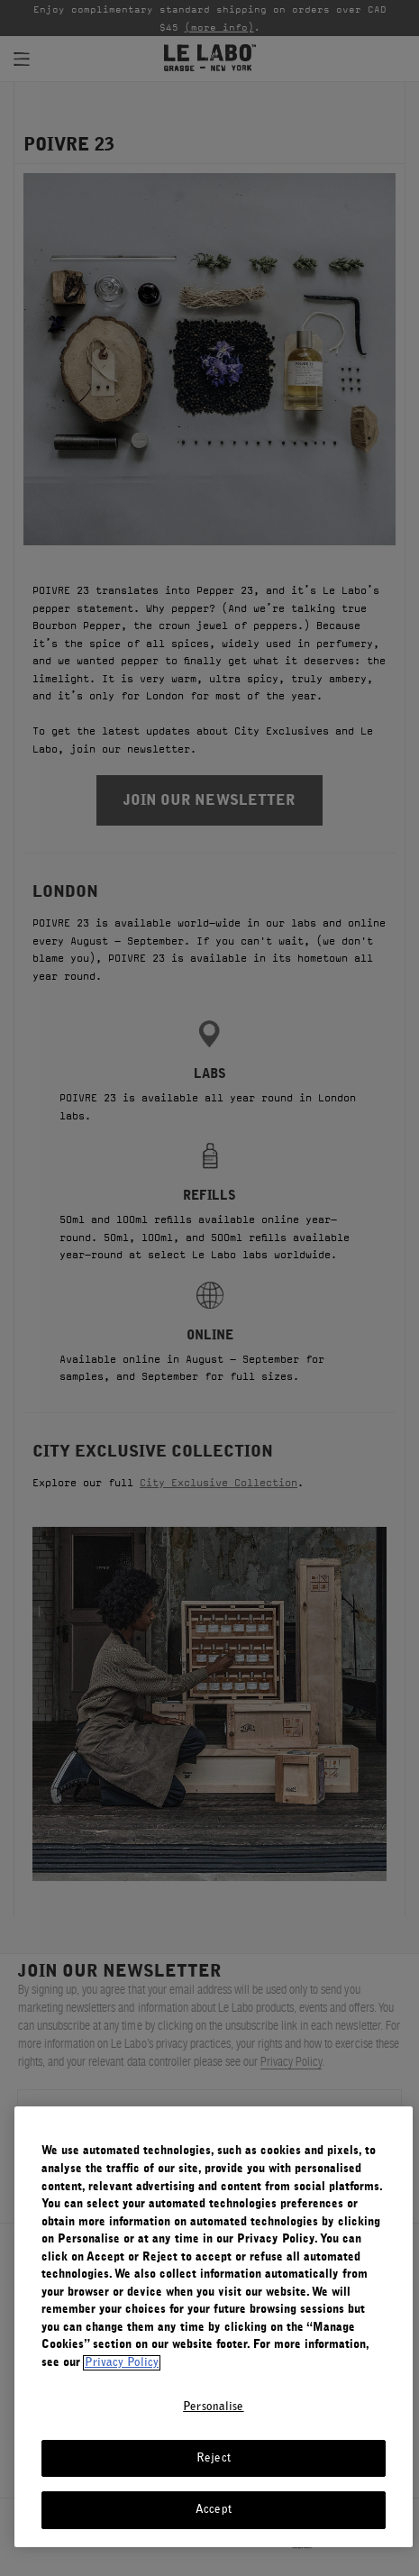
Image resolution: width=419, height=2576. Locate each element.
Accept (214, 2510)
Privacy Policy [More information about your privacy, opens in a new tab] (122, 2363)
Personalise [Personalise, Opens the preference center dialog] (213, 2407)
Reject (213, 2458)
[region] (213, 2326)
